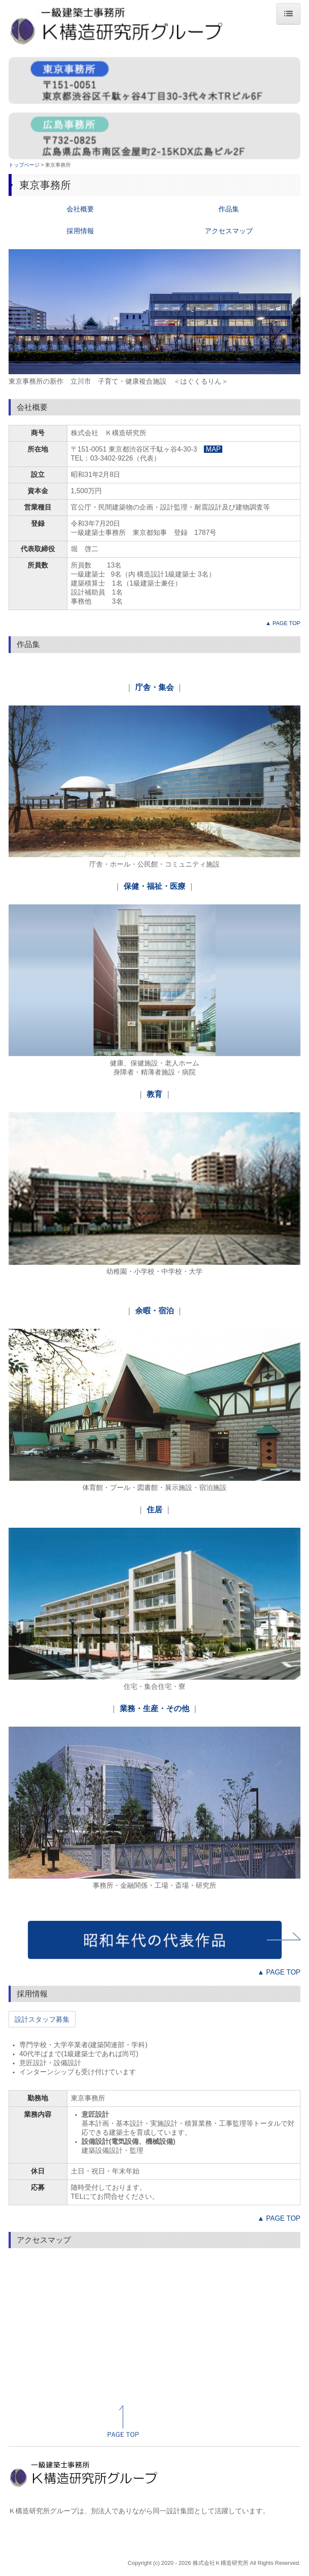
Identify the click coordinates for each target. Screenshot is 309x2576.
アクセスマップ (229, 231)
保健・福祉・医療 (154, 886)
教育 (154, 1094)
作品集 (228, 209)
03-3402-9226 (111, 458)
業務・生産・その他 (154, 1708)
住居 (154, 1509)
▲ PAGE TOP (282, 623)
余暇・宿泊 (154, 1310)
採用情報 (80, 231)
